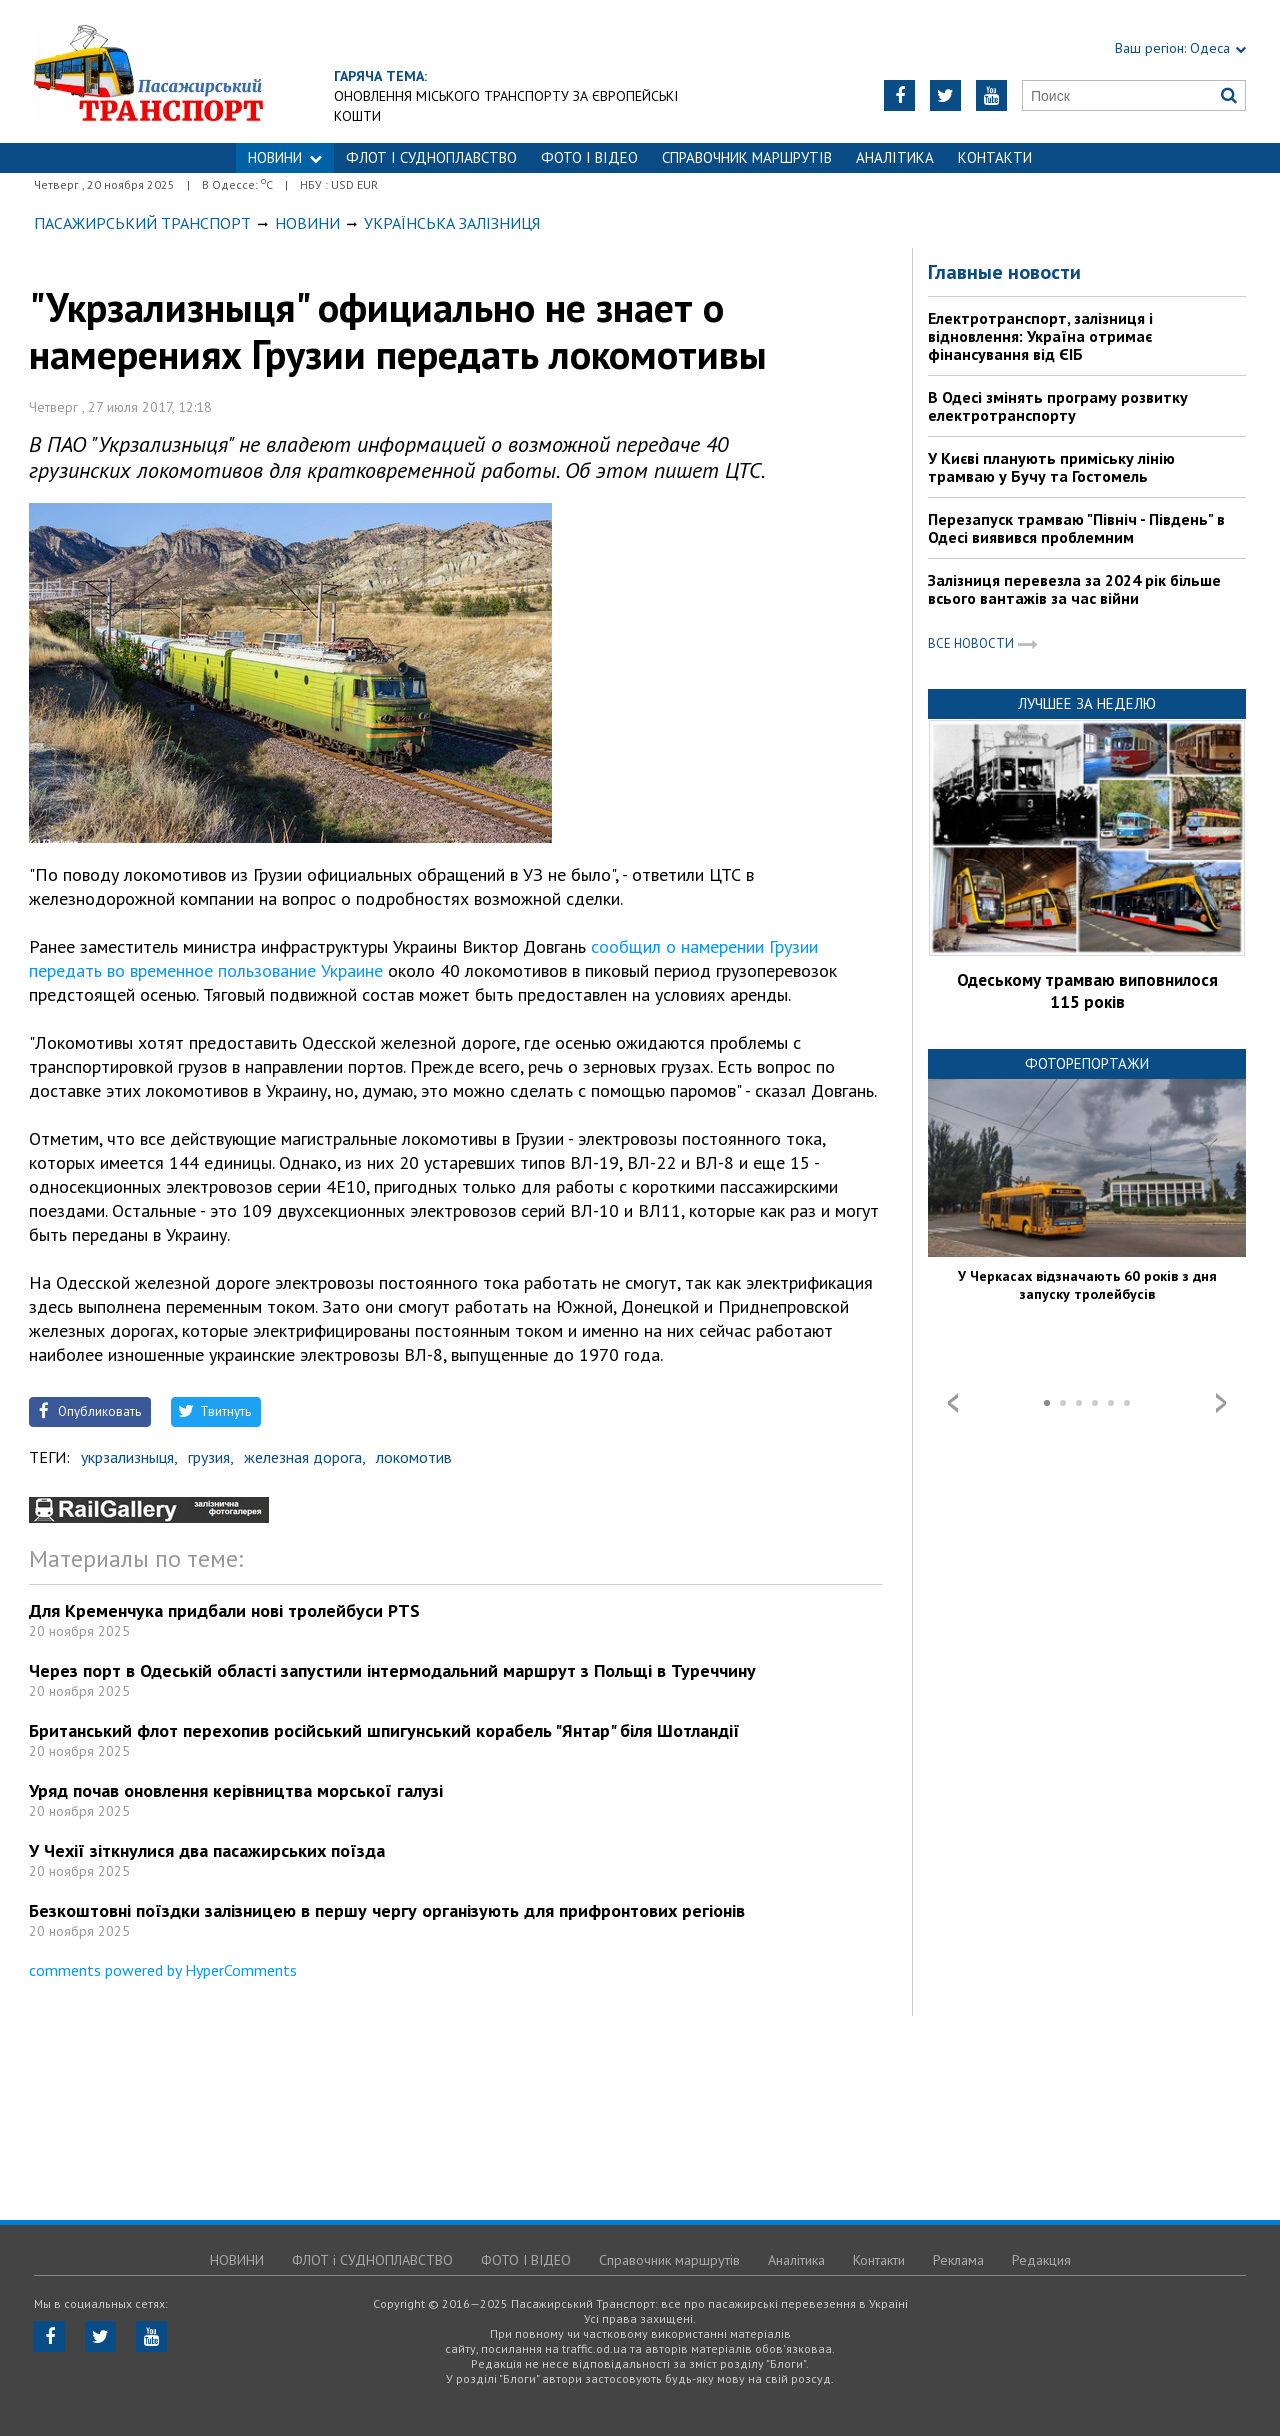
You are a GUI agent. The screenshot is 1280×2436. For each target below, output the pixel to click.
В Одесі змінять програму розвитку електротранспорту (1058, 406)
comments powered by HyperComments (163, 1970)
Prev (953, 1403)
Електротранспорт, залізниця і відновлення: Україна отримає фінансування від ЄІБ (1040, 336)
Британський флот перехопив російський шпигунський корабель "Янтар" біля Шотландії (384, 1730)
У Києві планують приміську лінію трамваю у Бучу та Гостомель (1051, 467)
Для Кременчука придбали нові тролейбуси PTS (224, 1610)
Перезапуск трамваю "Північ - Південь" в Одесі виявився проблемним (1076, 528)
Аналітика (895, 157)
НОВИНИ (285, 157)
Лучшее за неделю (1087, 703)
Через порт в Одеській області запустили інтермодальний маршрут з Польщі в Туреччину (392, 1670)
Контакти (995, 157)
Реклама (958, 2260)
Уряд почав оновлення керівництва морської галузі (236, 1790)
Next (1221, 1403)
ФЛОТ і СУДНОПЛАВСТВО (431, 157)
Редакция (1041, 2260)
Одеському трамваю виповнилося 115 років (1087, 991)
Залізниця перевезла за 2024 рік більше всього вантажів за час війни (1074, 589)
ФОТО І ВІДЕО (589, 157)
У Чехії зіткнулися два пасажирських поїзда (207, 1850)
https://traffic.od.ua (203, 71)
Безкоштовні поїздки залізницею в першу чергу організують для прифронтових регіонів (387, 1910)
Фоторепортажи (1087, 1063)
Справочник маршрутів (747, 157)
